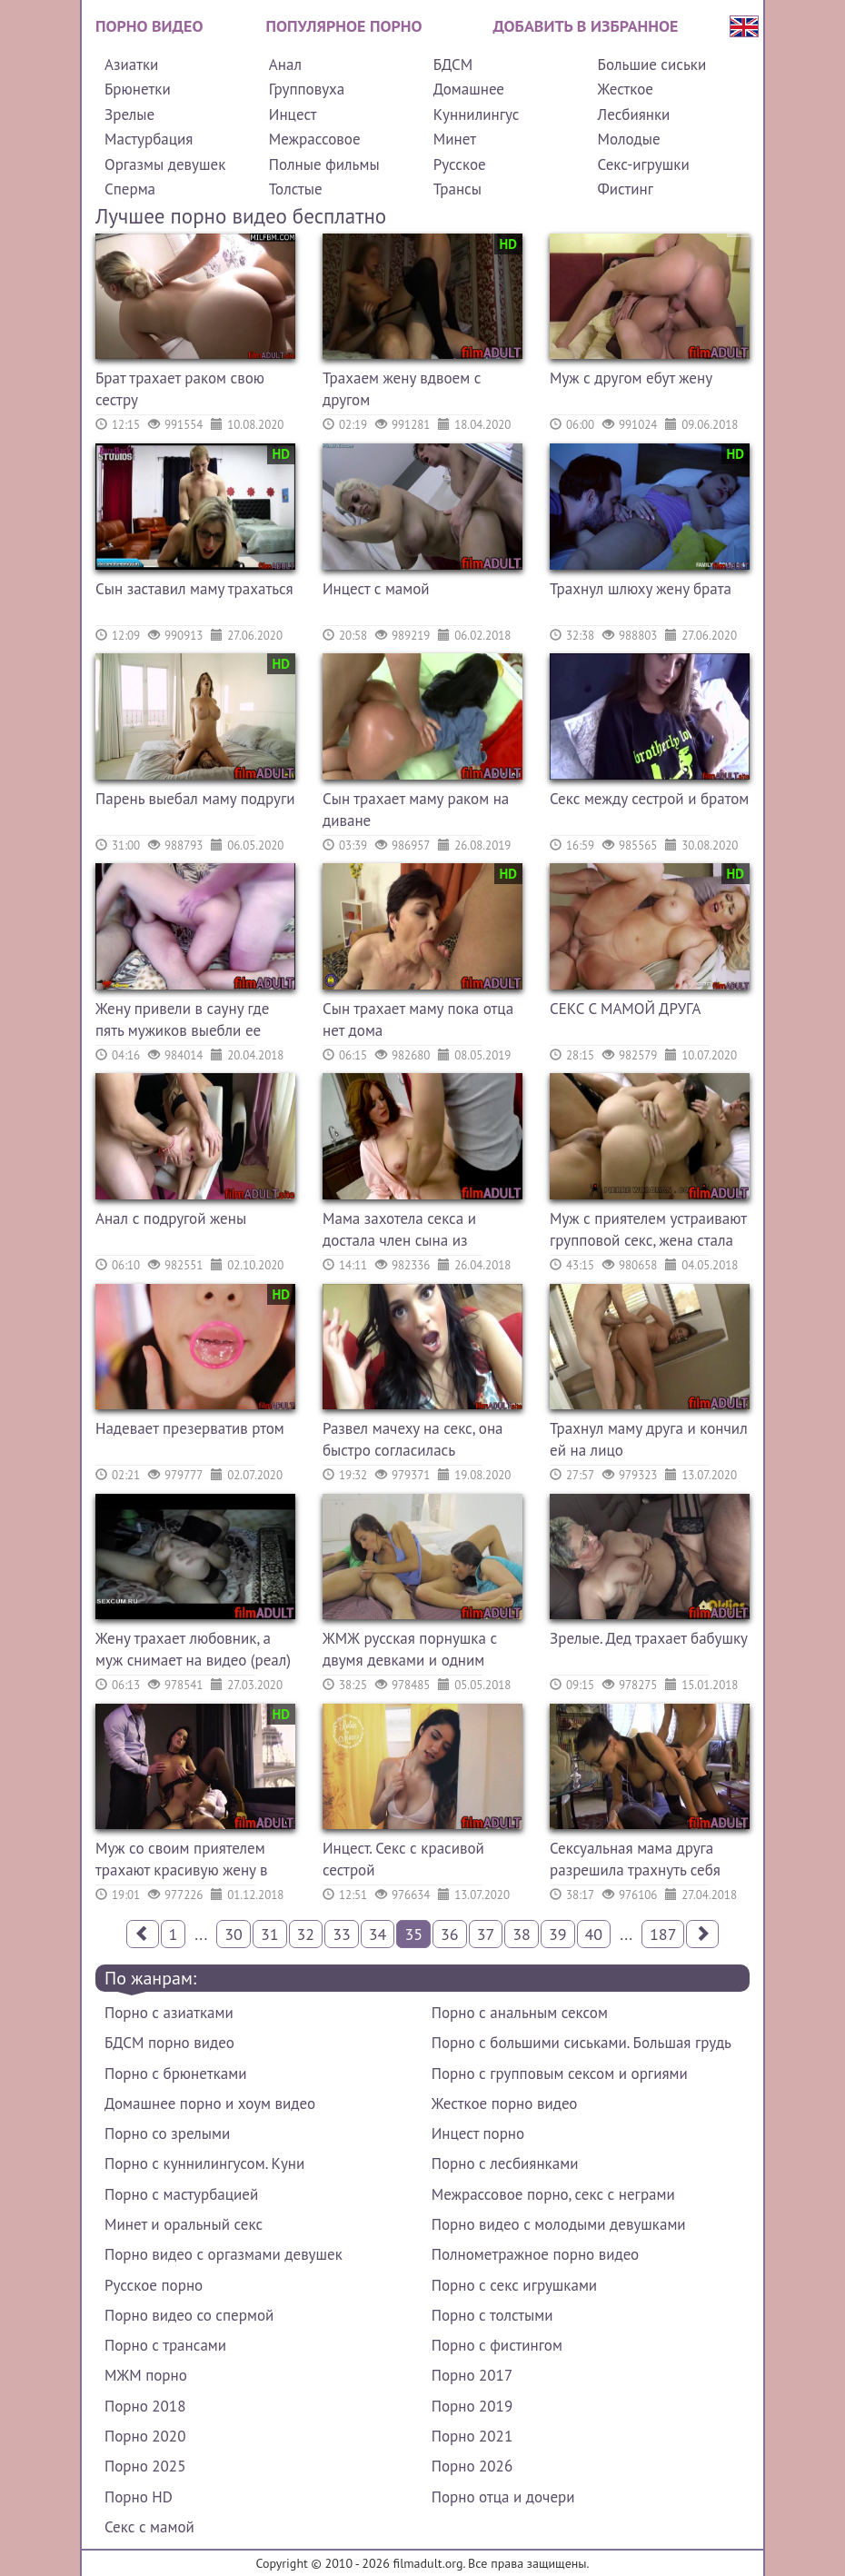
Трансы (457, 189)
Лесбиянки (634, 114)
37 (486, 1934)
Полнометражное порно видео (535, 2254)
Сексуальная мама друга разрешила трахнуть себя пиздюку (635, 1861)
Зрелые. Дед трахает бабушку (649, 1638)
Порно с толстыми (492, 2315)
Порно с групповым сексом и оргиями (560, 2074)
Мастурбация (148, 139)
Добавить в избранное (586, 25)
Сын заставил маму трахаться (194, 589)
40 (594, 1934)
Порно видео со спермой (188, 2315)
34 (378, 1934)
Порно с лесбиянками (505, 2163)
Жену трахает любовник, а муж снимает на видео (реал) (193, 1649)
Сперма (129, 189)
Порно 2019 (472, 2406)
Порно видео (149, 25)
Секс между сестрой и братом (649, 799)
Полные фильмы (324, 164)
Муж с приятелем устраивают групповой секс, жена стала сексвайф (648, 1231)
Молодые (629, 139)
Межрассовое (315, 139)
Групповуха (306, 89)
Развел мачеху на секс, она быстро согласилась (413, 1439)
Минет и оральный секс (183, 2224)
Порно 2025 (144, 2466)
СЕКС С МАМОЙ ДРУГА (625, 1009)
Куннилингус (476, 114)
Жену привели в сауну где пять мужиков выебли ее (182, 1019)
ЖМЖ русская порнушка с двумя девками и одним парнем (410, 1651)
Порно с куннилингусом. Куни (204, 2163)
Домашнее (468, 89)
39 (558, 1934)
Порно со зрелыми (167, 2133)
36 (450, 1934)
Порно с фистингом (497, 2345)
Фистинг (625, 189)
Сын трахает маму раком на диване (416, 809)
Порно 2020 (144, 2436)
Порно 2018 (144, 2406)
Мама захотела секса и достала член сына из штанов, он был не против (410, 1231)
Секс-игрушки (644, 164)
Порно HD (138, 2497)
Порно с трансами (165, 2345)
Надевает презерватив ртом (189, 1428)
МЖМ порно (145, 2375)
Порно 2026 (472, 2466)
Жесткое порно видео (505, 2104)
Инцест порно (478, 2133)
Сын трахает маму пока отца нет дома (418, 1019)
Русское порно (153, 2285)
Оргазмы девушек (164, 164)
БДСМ (453, 65)
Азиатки (131, 65)
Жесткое (625, 89)
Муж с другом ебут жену (631, 378)
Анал (285, 65)
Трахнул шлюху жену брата (640, 589)
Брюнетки (137, 89)
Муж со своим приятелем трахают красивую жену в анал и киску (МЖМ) (181, 1861)
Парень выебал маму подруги (194, 799)
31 (270, 1934)
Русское (459, 164)
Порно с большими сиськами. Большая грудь (581, 2043)
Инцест (293, 114)
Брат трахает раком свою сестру (179, 389)
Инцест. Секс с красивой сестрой (403, 1859)
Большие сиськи (652, 65)
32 (306, 1934)
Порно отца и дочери (503, 2497)
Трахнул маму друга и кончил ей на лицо (649, 1439)
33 (342, 1934)
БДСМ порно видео (169, 2043)
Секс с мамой (149, 2527)
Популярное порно (344, 25)
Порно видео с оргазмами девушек (223, 2254)
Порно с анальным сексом (520, 2013)
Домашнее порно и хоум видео (209, 2104)
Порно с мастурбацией (181, 2194)
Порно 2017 (472, 2375)
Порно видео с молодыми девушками (559, 2224)
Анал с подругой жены (170, 1218)
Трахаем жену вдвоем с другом (402, 389)
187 (663, 1934)
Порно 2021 (472, 2436)
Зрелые (129, 114)
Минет (454, 139)
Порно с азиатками (169, 2013)
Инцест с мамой (376, 589)
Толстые (296, 189)
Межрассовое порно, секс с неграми (553, 2194)
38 (521, 1934)
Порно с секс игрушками (514, 2285)
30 (233, 1934)
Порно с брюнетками (175, 2074)
